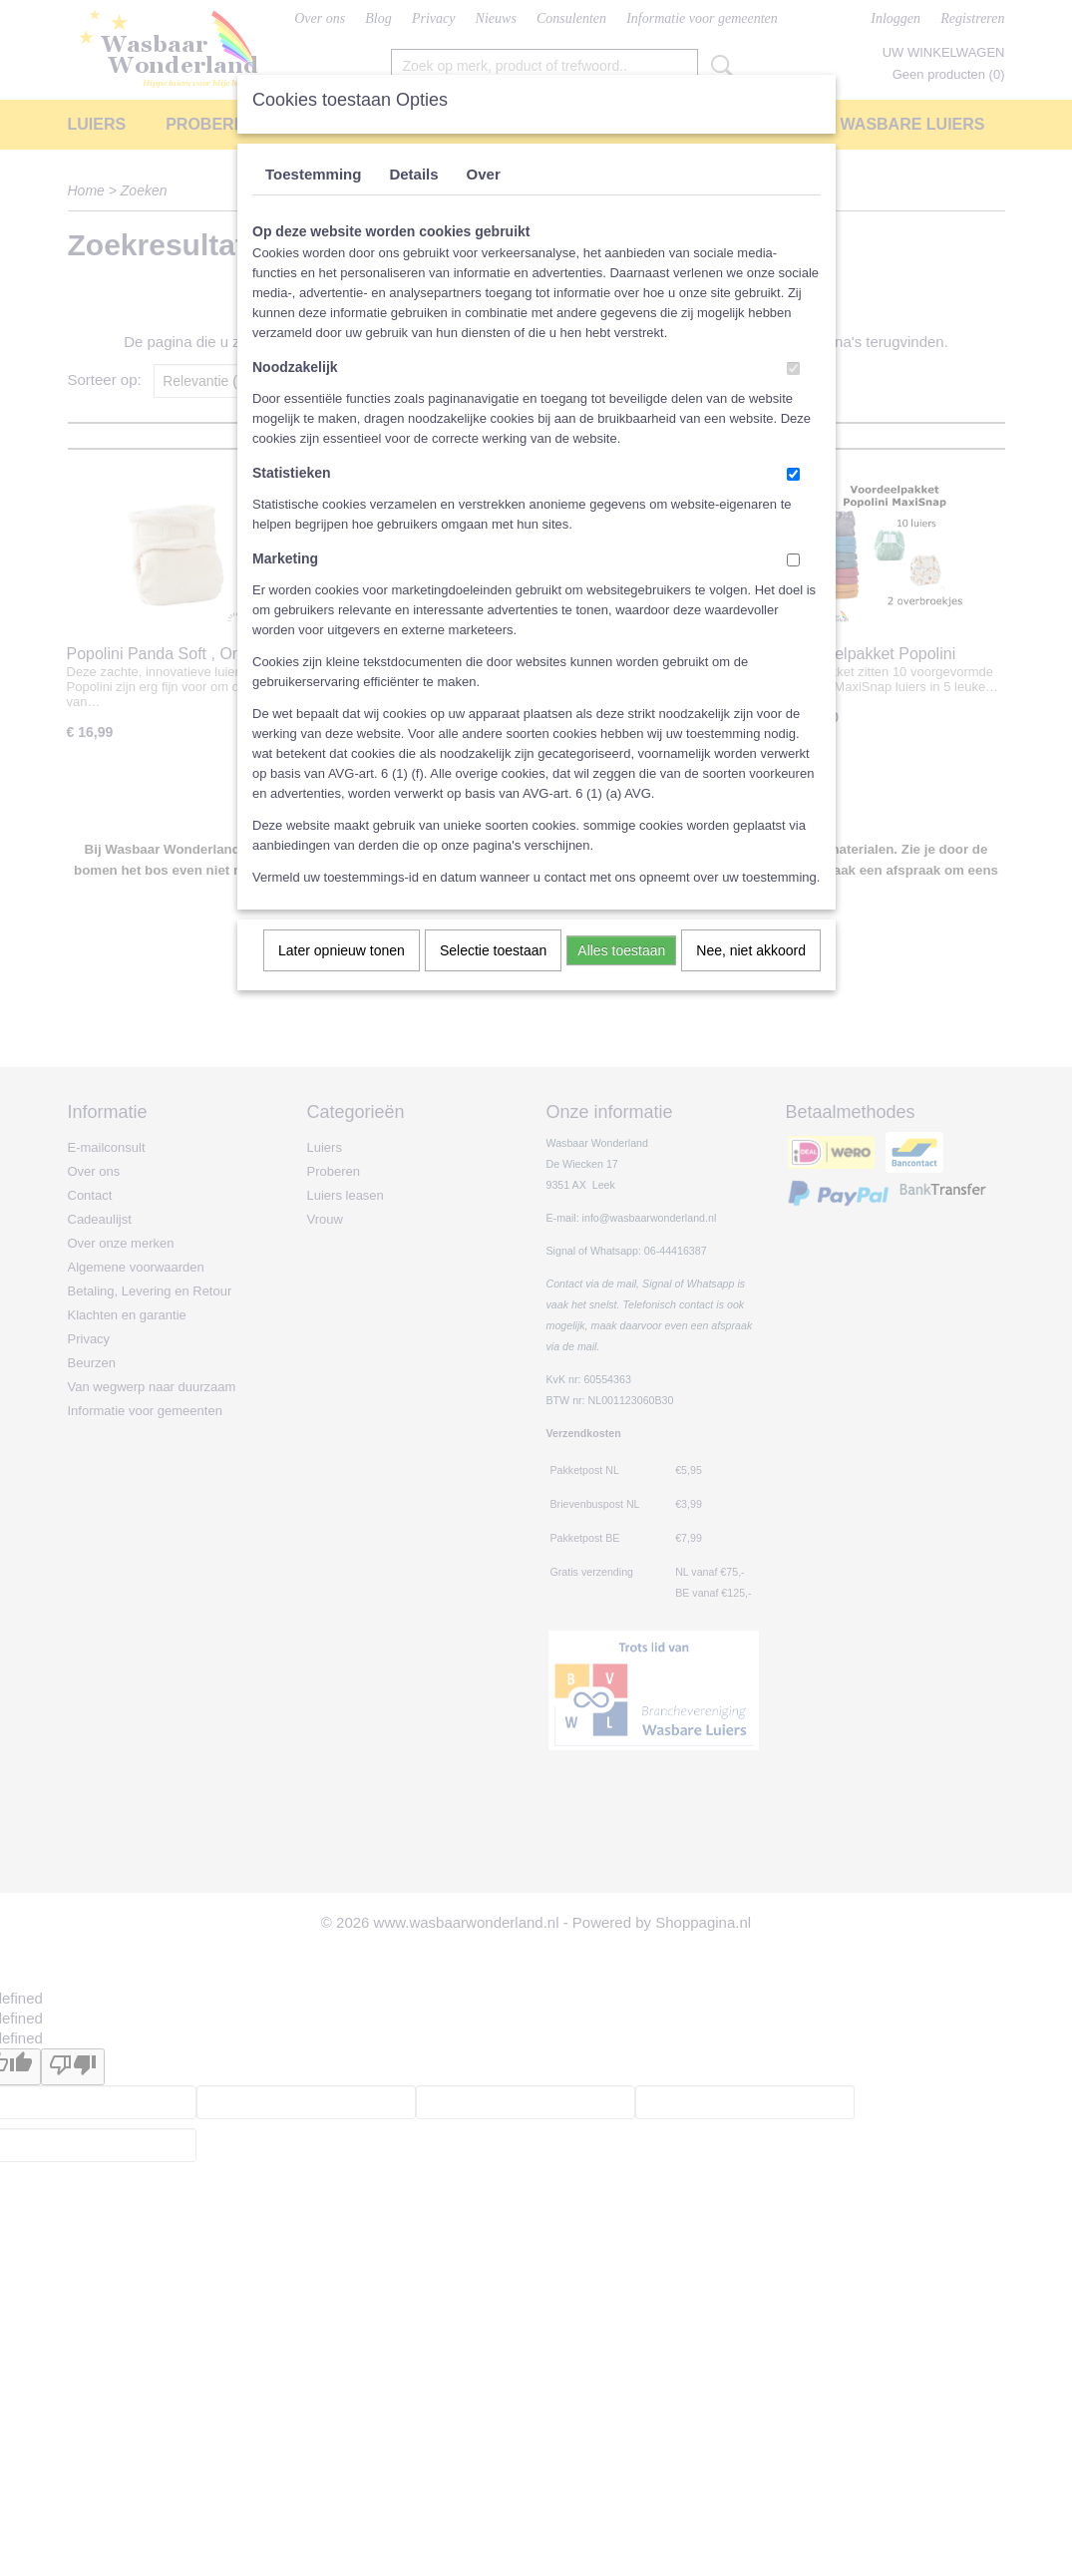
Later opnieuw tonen (341, 950)
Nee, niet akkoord (751, 950)
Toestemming (313, 174)
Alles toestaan (621, 950)
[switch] (793, 368)
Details (413, 174)
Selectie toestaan (493, 950)
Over (484, 174)
